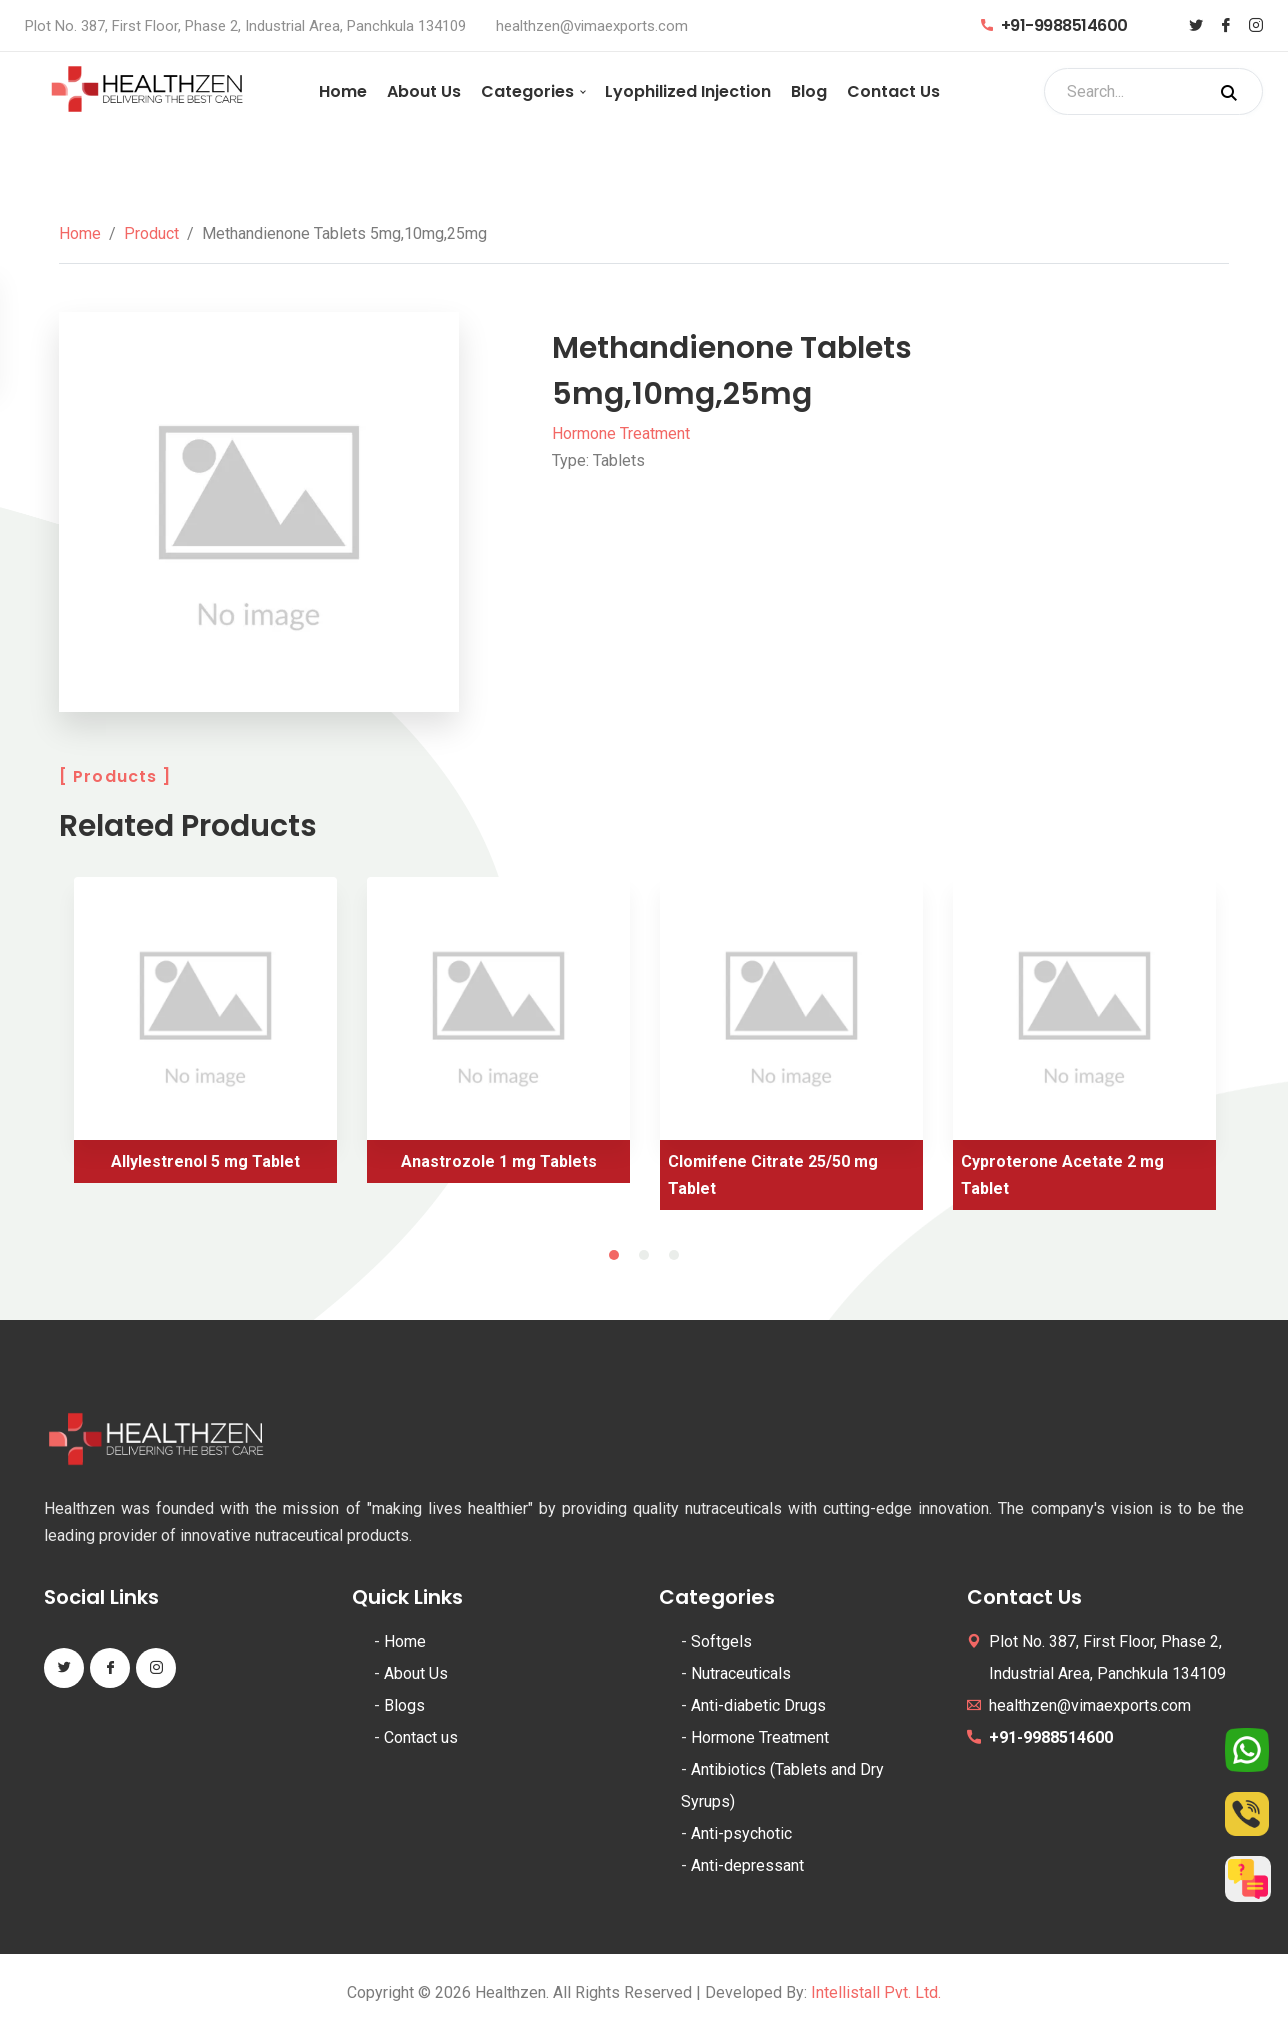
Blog (809, 91)
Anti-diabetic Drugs (758, 1705)
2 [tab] (644, 1255)
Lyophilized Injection (688, 91)
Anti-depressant (747, 1865)
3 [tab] (674, 1255)
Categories (527, 91)
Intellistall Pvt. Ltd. (876, 1992)
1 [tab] (614, 1255)
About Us (424, 91)
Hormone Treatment (621, 433)
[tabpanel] (205, 1037)
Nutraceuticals (741, 1673)
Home (343, 91)
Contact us (421, 1737)
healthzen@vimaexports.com (592, 26)
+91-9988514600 (1054, 25)
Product (151, 233)
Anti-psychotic (741, 1833)
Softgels (721, 1641)
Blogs (404, 1705)
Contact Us (893, 91)
